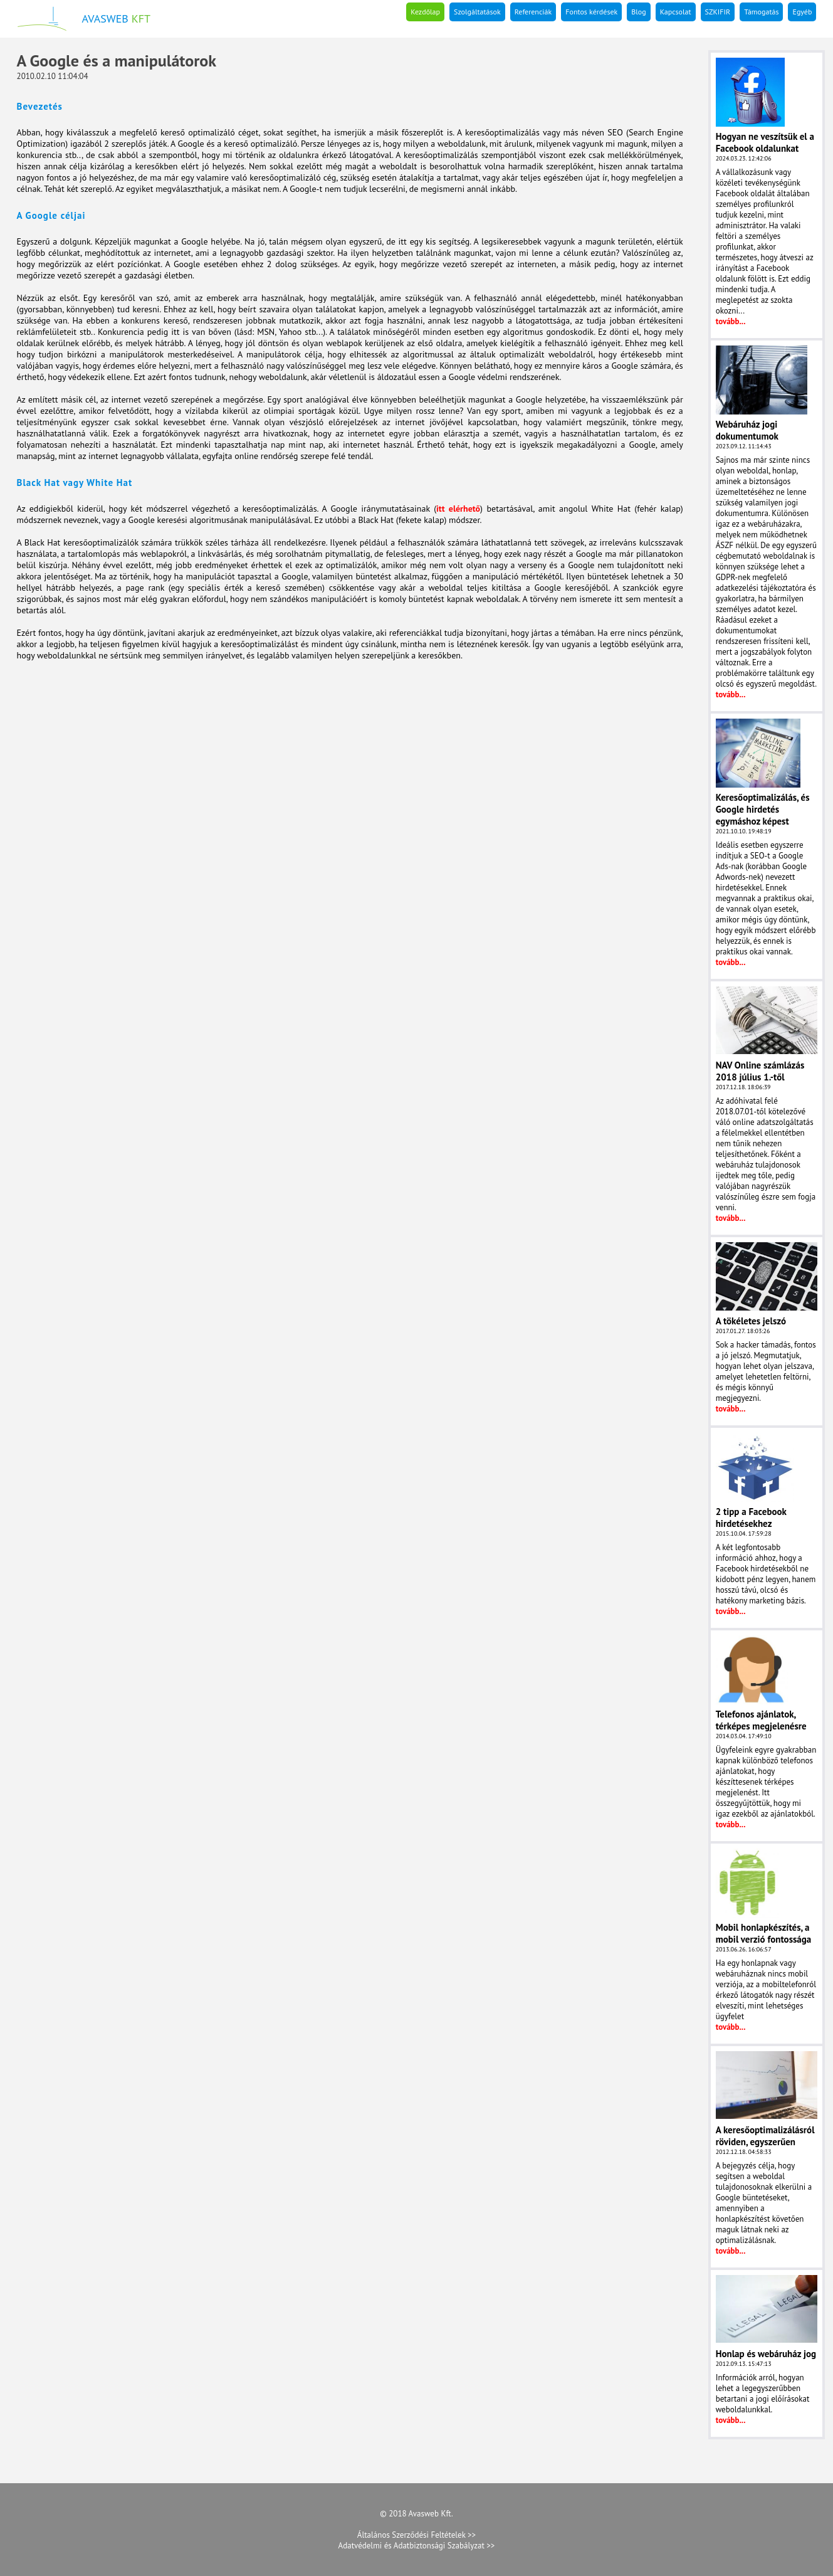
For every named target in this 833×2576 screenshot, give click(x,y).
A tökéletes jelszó (751, 1321)
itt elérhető (458, 508)
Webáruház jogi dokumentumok (747, 430)
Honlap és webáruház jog (766, 2354)
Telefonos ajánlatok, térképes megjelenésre (761, 1720)
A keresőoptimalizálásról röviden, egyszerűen (765, 2136)
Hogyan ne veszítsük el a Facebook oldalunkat (765, 142)
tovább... (731, 321)
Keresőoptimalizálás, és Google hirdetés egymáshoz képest (763, 809)
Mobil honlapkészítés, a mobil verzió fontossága (764, 1933)
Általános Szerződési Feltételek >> (416, 2535)
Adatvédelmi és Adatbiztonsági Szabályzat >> (416, 2545)
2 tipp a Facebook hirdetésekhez (751, 1517)
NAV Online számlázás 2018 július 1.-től (760, 1071)
